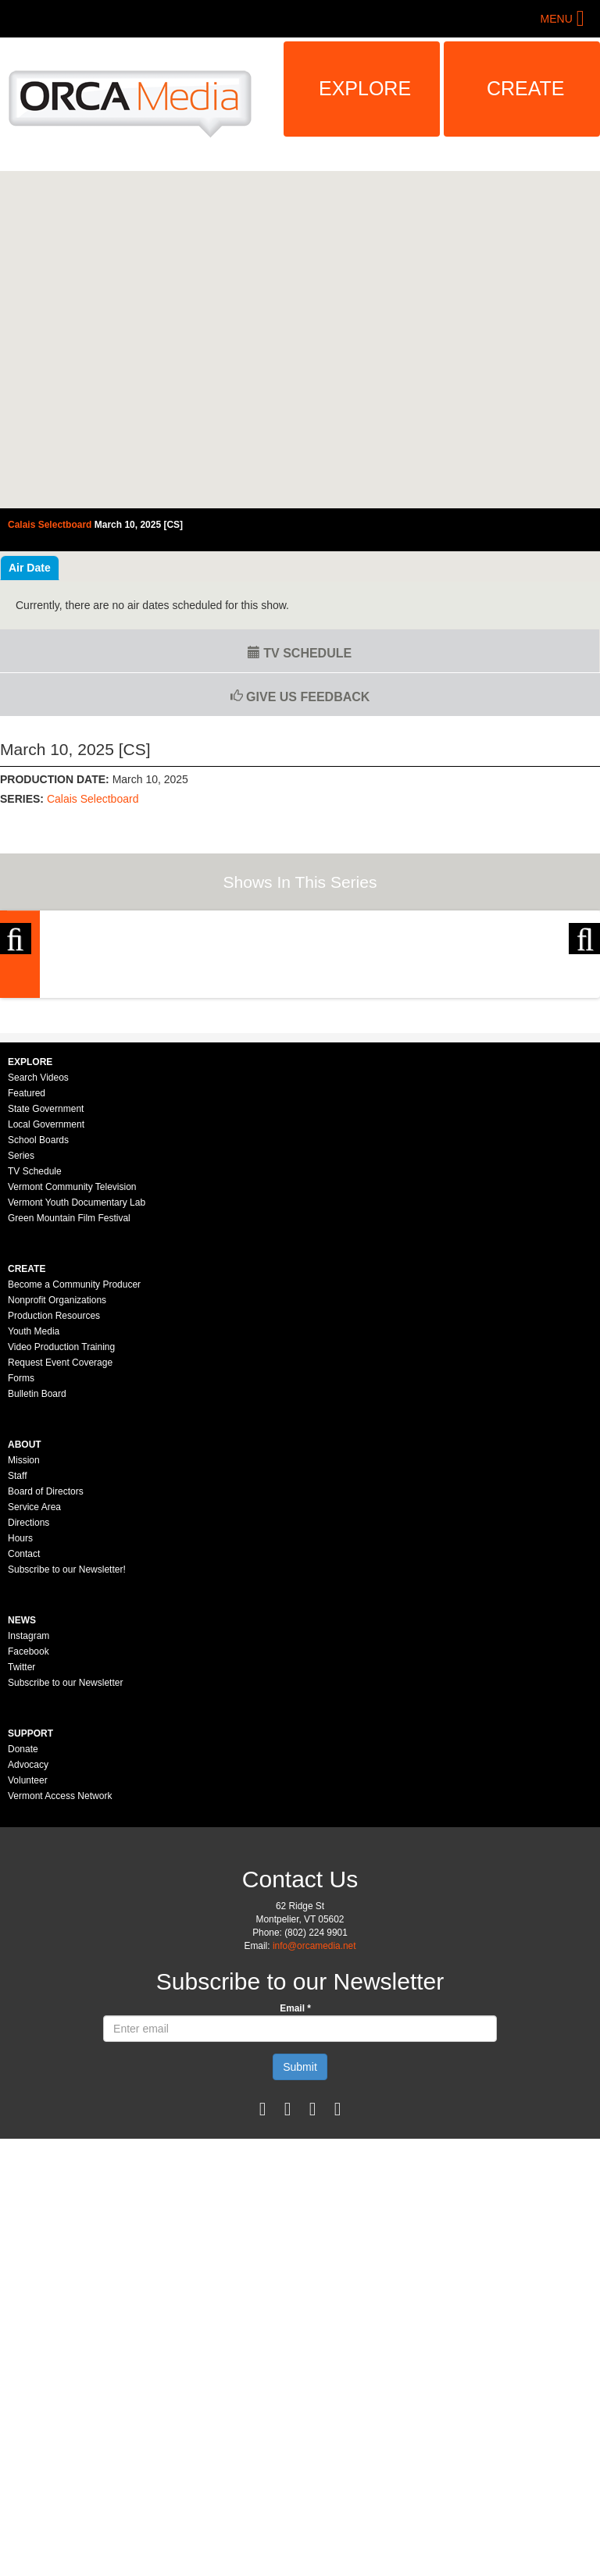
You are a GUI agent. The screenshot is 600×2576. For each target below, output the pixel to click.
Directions (28, 1691)
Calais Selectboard (93, 799)
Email (295, 2177)
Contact (24, 1722)
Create (526, 88)
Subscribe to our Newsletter (65, 1851)
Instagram (28, 1804)
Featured (26, 1261)
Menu (557, 18)
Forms (21, 1546)
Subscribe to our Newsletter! (67, 1738)
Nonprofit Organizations (57, 1468)
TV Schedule (300, 653)
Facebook (28, 1820)
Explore (365, 88)
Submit (300, 2235)
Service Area (34, 1675)
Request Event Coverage (60, 1531)
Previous (15, 992)
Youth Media (33, 1500)
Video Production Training (61, 1515)
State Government (46, 1277)
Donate (23, 1917)
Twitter (21, 1835)
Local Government (46, 1293)
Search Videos (38, 1246)
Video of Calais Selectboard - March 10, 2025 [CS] (300, 339)
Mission (24, 1628)
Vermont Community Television (72, 1355)
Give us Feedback (300, 697)
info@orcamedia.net (314, 2114)
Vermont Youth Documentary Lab (76, 1371)
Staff (17, 1644)
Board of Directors (46, 1660)
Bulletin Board (37, 1562)
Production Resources (54, 1484)
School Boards (38, 1308)
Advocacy (28, 1933)
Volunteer (28, 1949)
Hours (20, 1706)
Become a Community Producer (74, 1453)
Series (21, 1324)
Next (584, 992)
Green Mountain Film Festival (69, 1386)
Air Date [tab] (30, 567)
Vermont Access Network (60, 1964)
